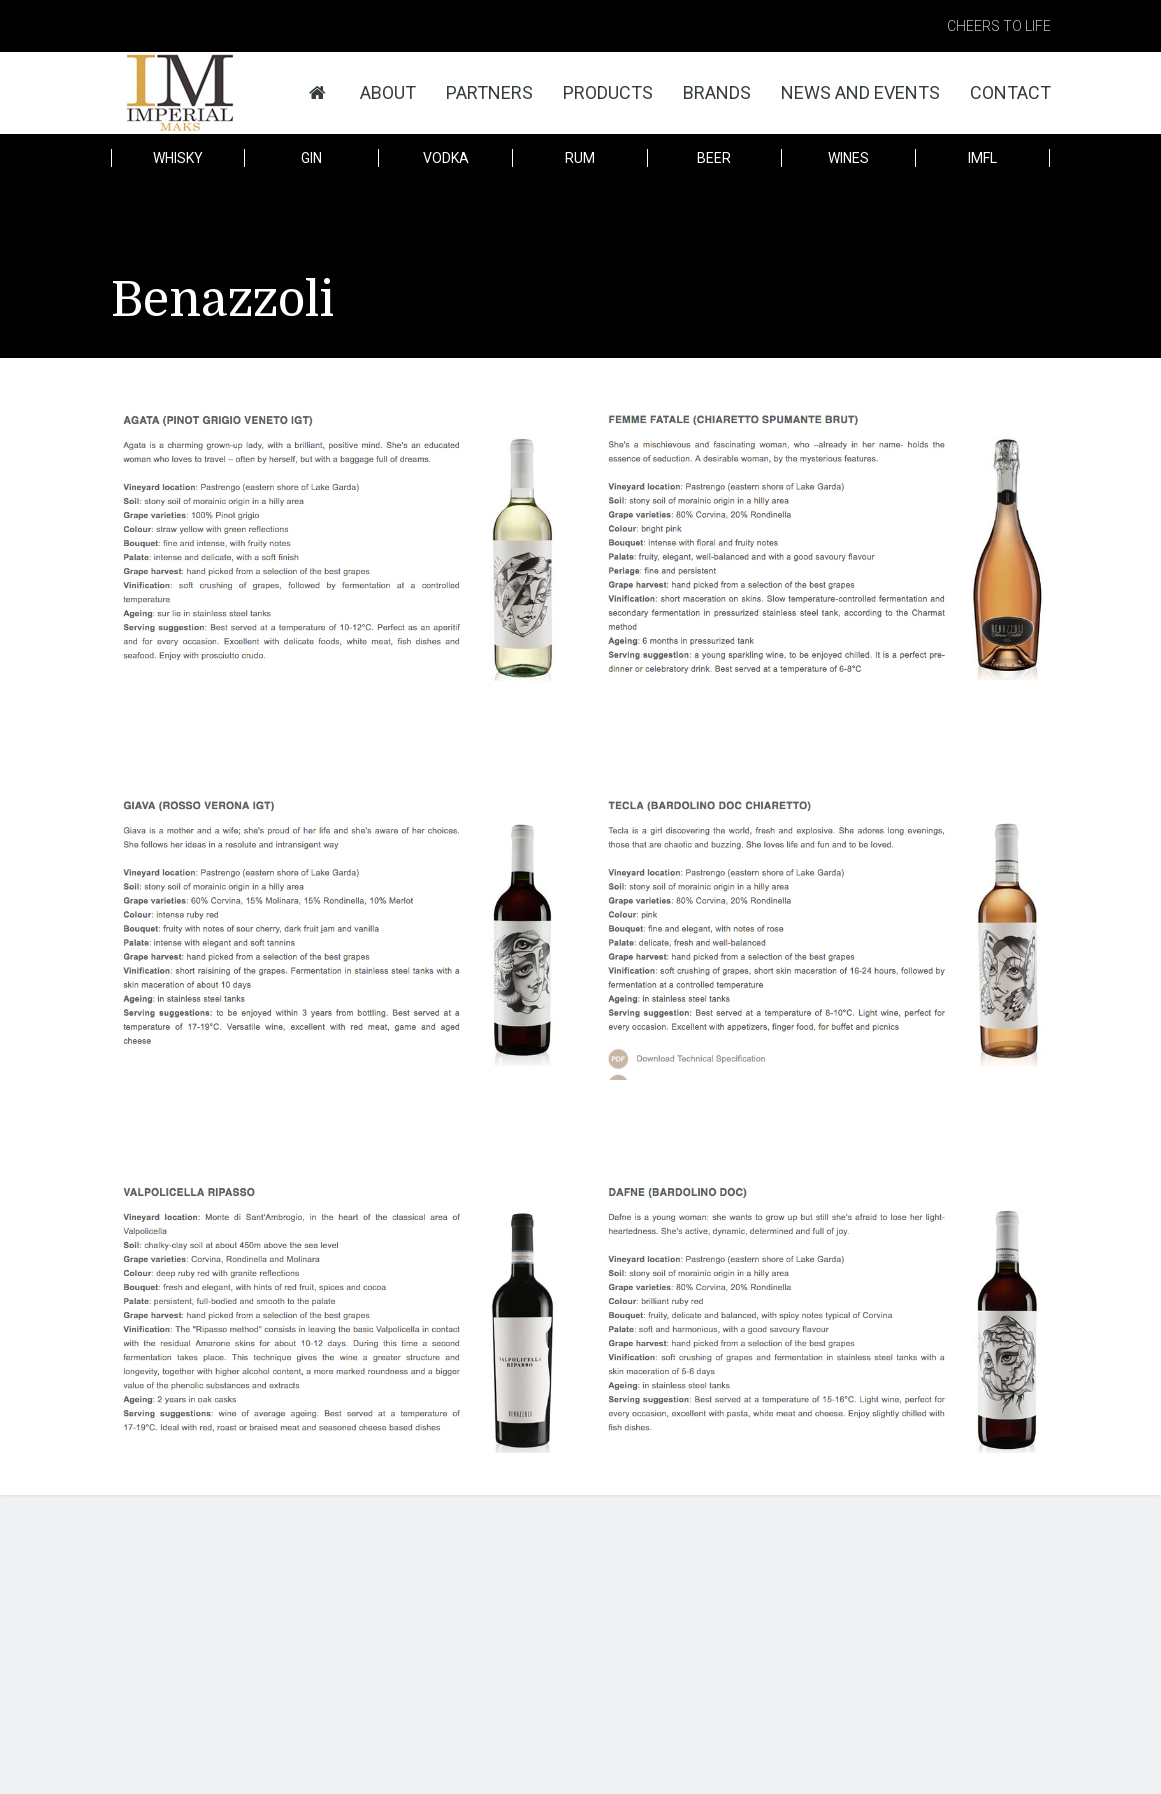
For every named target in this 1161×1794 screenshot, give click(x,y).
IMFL (982, 158)
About (388, 92)
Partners (489, 92)
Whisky (178, 158)
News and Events (860, 92)
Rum (580, 158)
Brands (717, 92)
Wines (848, 158)
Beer (714, 158)
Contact (1010, 92)
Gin (311, 158)
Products (608, 92)
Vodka (446, 158)
